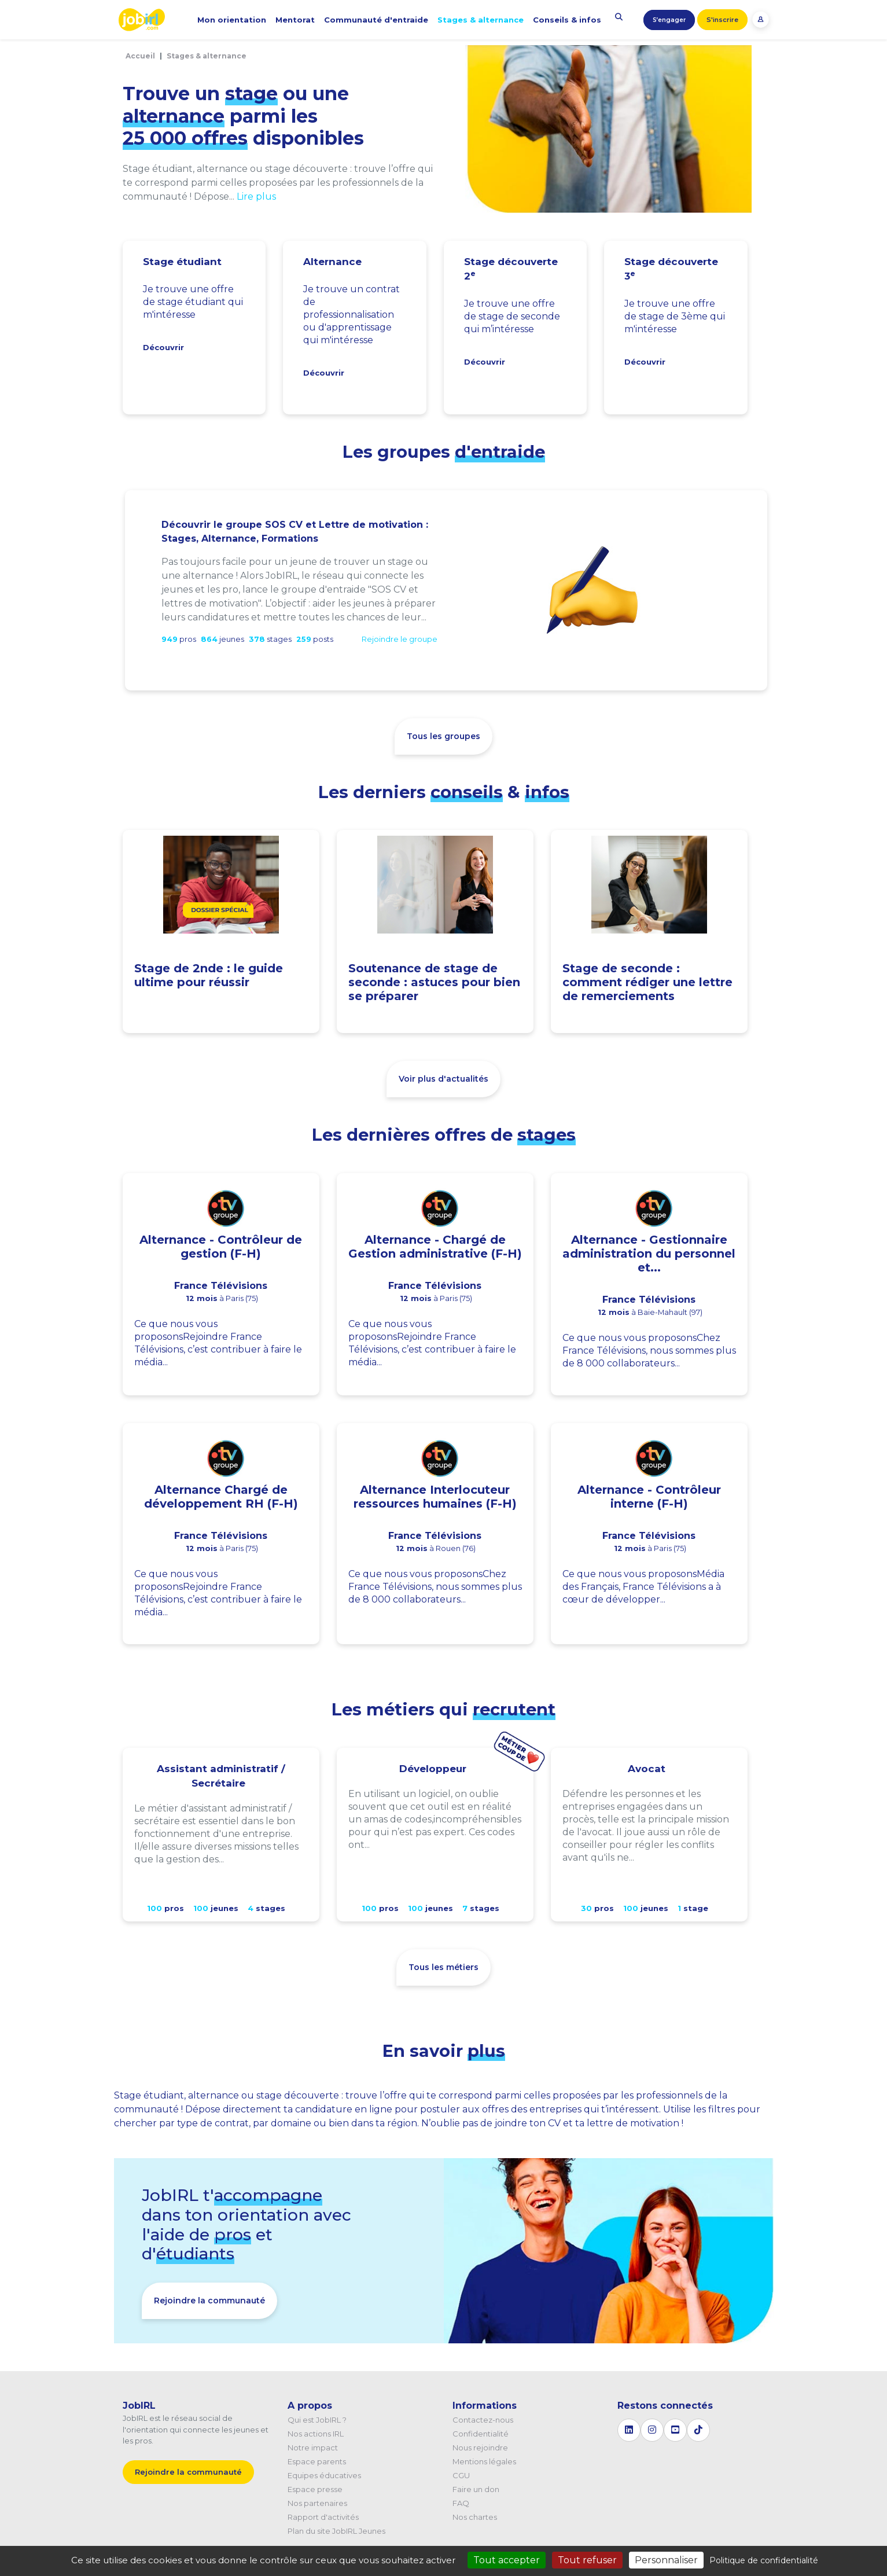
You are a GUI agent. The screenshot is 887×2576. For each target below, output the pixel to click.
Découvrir (163, 347)
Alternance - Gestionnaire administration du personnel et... (648, 1253)
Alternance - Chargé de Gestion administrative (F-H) (435, 1247)
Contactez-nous (482, 2419)
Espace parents (317, 2461)
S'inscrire (722, 20)
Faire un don (475, 2489)
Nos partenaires (317, 2503)
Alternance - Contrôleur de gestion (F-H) (220, 1247)
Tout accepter (506, 2560)
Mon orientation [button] (231, 19)
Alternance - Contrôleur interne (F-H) (649, 1497)
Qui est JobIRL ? (317, 2419)
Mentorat (295, 19)
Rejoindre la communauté (209, 2300)
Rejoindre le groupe (399, 639)
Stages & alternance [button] (480, 19)
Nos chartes (474, 2517)
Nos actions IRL (316, 2433)
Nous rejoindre (480, 2447)
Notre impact (313, 2447)
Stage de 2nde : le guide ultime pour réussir (208, 975)
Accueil (140, 56)
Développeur (432, 1768)
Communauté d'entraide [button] (376, 19)
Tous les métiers (443, 1967)
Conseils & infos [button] (567, 19)
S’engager (669, 20)
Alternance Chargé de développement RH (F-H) (221, 1497)
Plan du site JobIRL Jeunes (336, 2530)
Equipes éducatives (324, 2475)
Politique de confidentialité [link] (763, 2560)
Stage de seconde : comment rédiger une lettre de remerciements (647, 982)
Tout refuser (587, 2560)
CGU (461, 2475)
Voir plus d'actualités (443, 1079)
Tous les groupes (443, 736)
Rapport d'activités (323, 2517)
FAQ (460, 2503)
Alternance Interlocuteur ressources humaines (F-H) (435, 1497)
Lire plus (256, 196)
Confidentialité (480, 2433)
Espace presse (315, 2489)
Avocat (646, 1768)
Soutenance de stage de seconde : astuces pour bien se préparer (434, 982)
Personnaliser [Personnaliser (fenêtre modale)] (666, 2560)
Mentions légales (484, 2461)
